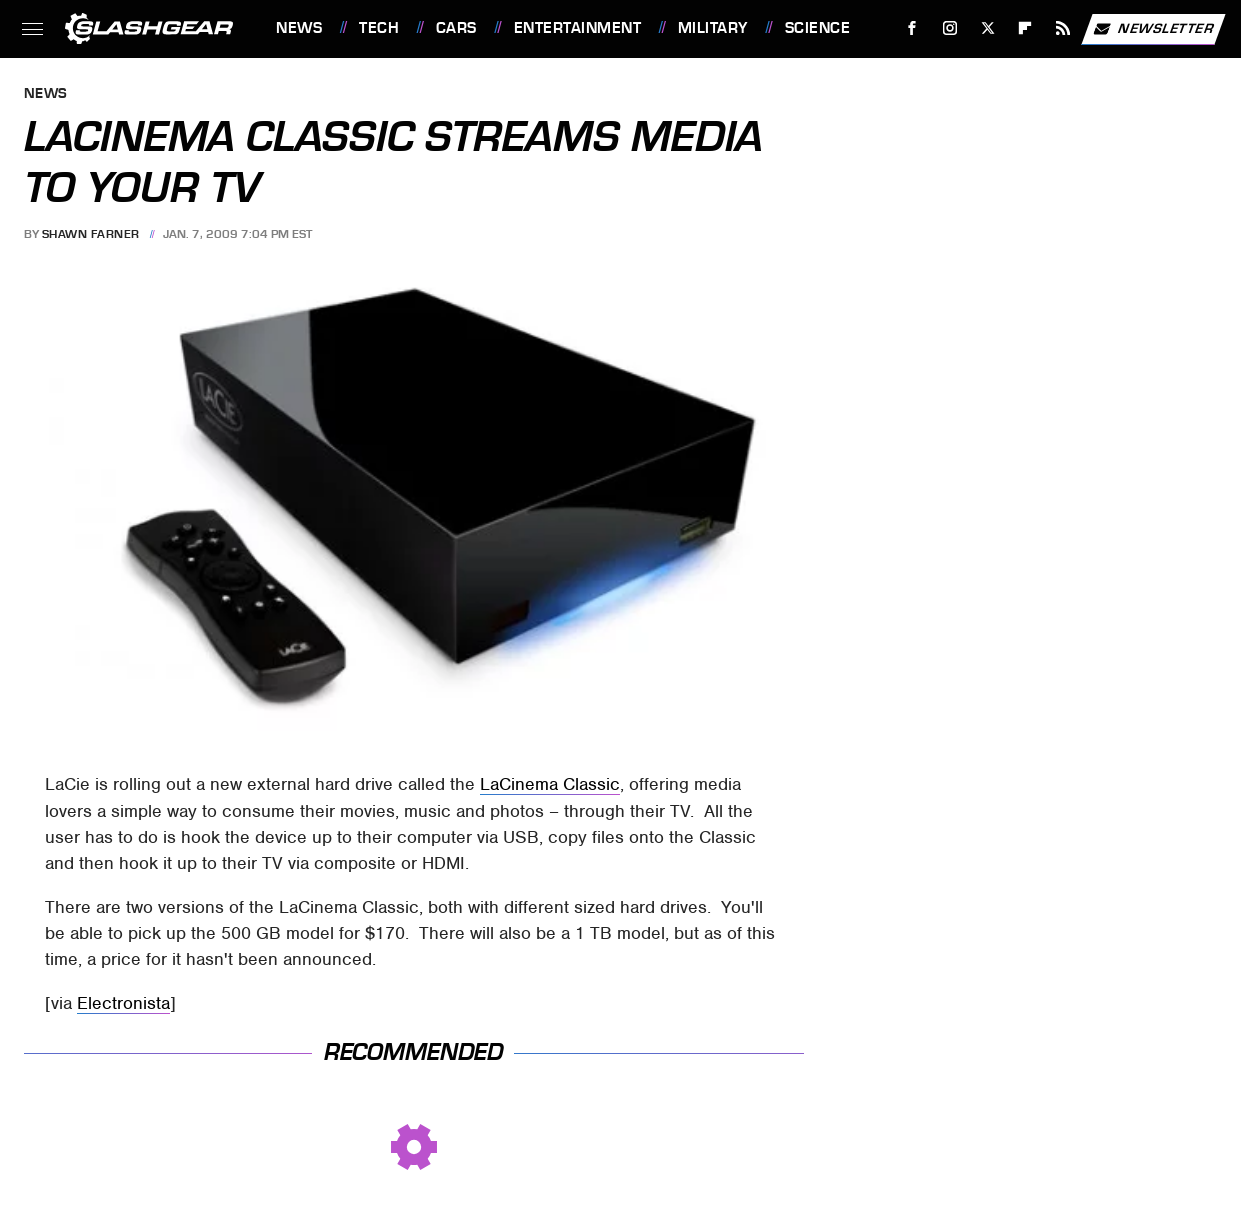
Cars (456, 28)
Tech (379, 28)
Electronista (123, 1003)
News (299, 28)
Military (713, 28)
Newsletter (1153, 29)
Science (818, 28)
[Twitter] (987, 28)
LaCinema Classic (550, 784)
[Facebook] (912, 28)
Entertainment (578, 28)
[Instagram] (950, 28)
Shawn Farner (91, 234)
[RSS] (1063, 28)
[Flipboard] (1025, 28)
